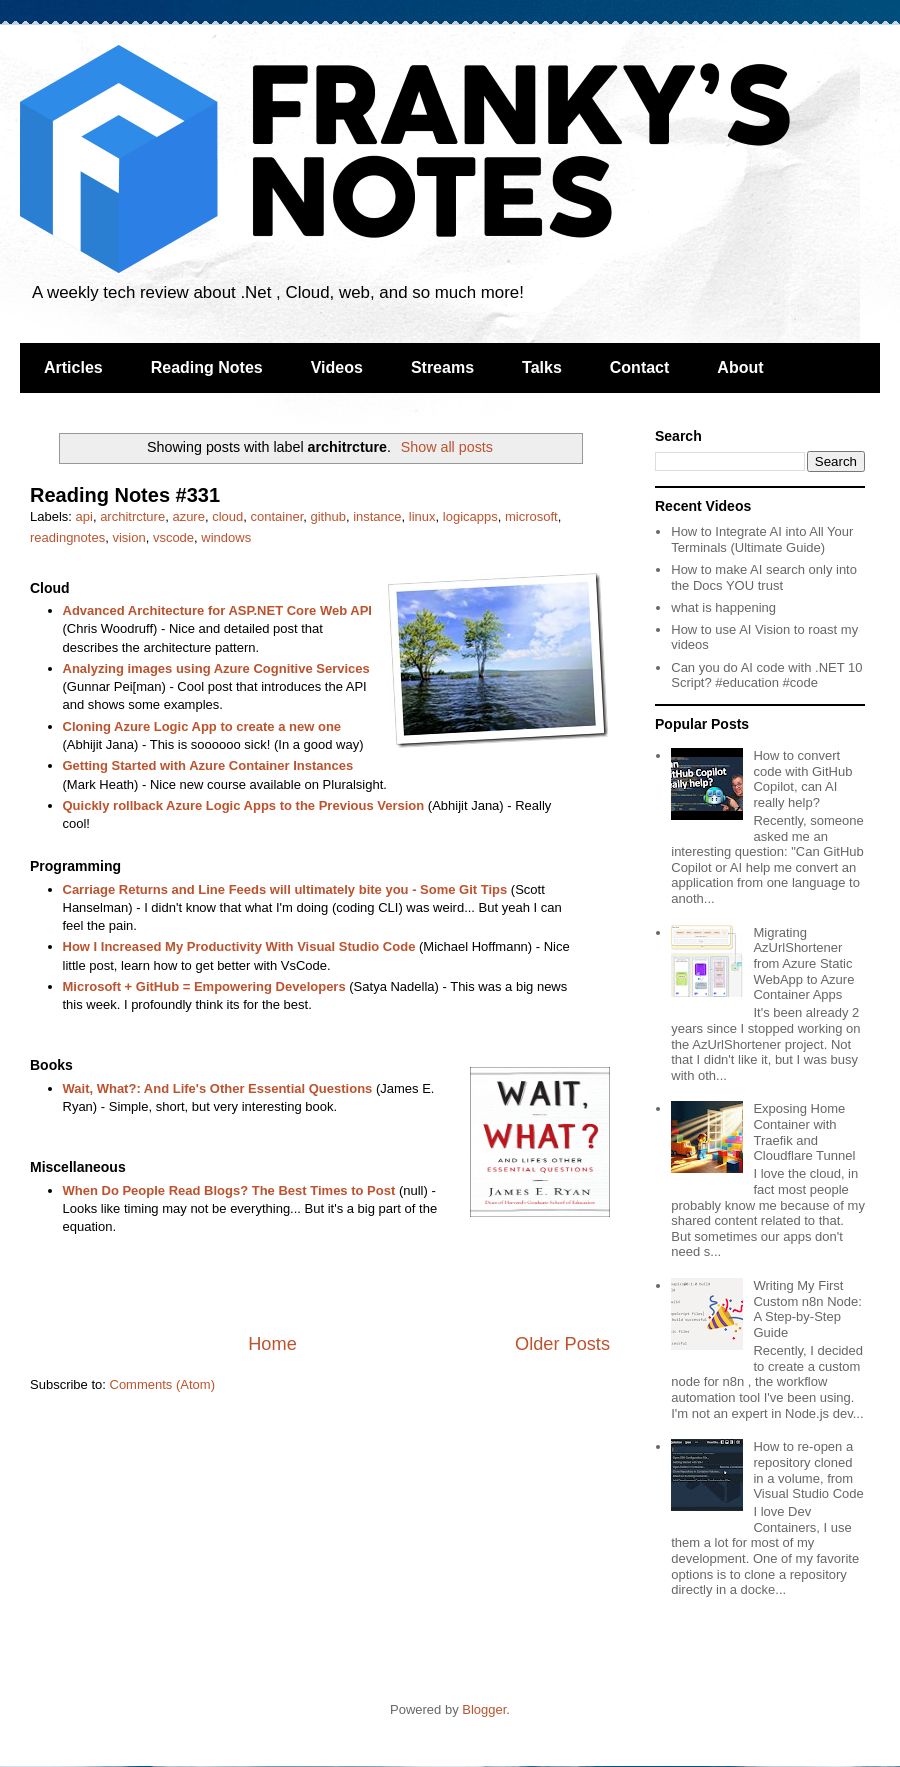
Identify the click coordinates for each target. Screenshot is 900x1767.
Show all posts (447, 447)
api (84, 516)
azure (188, 516)
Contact (640, 367)
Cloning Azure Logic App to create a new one (202, 726)
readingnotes (67, 537)
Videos (337, 367)
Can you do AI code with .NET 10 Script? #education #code (766, 675)
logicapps (470, 516)
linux (422, 516)
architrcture (132, 516)
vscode (173, 537)
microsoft (531, 516)
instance (377, 516)
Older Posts (562, 1344)
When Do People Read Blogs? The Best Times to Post (229, 1190)
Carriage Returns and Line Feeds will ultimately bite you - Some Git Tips (285, 889)
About (740, 367)
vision (128, 537)
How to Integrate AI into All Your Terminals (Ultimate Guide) (762, 539)
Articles (73, 367)
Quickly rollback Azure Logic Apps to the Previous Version (244, 805)
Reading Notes (207, 367)
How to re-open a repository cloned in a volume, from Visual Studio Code (808, 1470)
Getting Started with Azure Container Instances (208, 765)
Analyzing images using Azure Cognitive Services (216, 668)
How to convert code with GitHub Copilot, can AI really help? (802, 779)
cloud (227, 516)
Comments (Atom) (162, 1384)
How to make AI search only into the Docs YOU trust (764, 577)
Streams (442, 367)
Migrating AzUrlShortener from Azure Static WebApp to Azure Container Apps (803, 963)
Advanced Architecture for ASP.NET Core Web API (217, 610)
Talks (542, 367)
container (276, 516)
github (327, 516)
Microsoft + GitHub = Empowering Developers (204, 986)
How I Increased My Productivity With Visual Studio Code (239, 946)
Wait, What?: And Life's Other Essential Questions (218, 1088)
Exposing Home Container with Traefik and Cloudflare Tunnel (804, 1132)
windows (226, 537)
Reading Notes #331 (125, 495)
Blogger (484, 1709)
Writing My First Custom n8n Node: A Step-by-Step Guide (807, 1309)
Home (272, 1344)
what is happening (723, 607)
